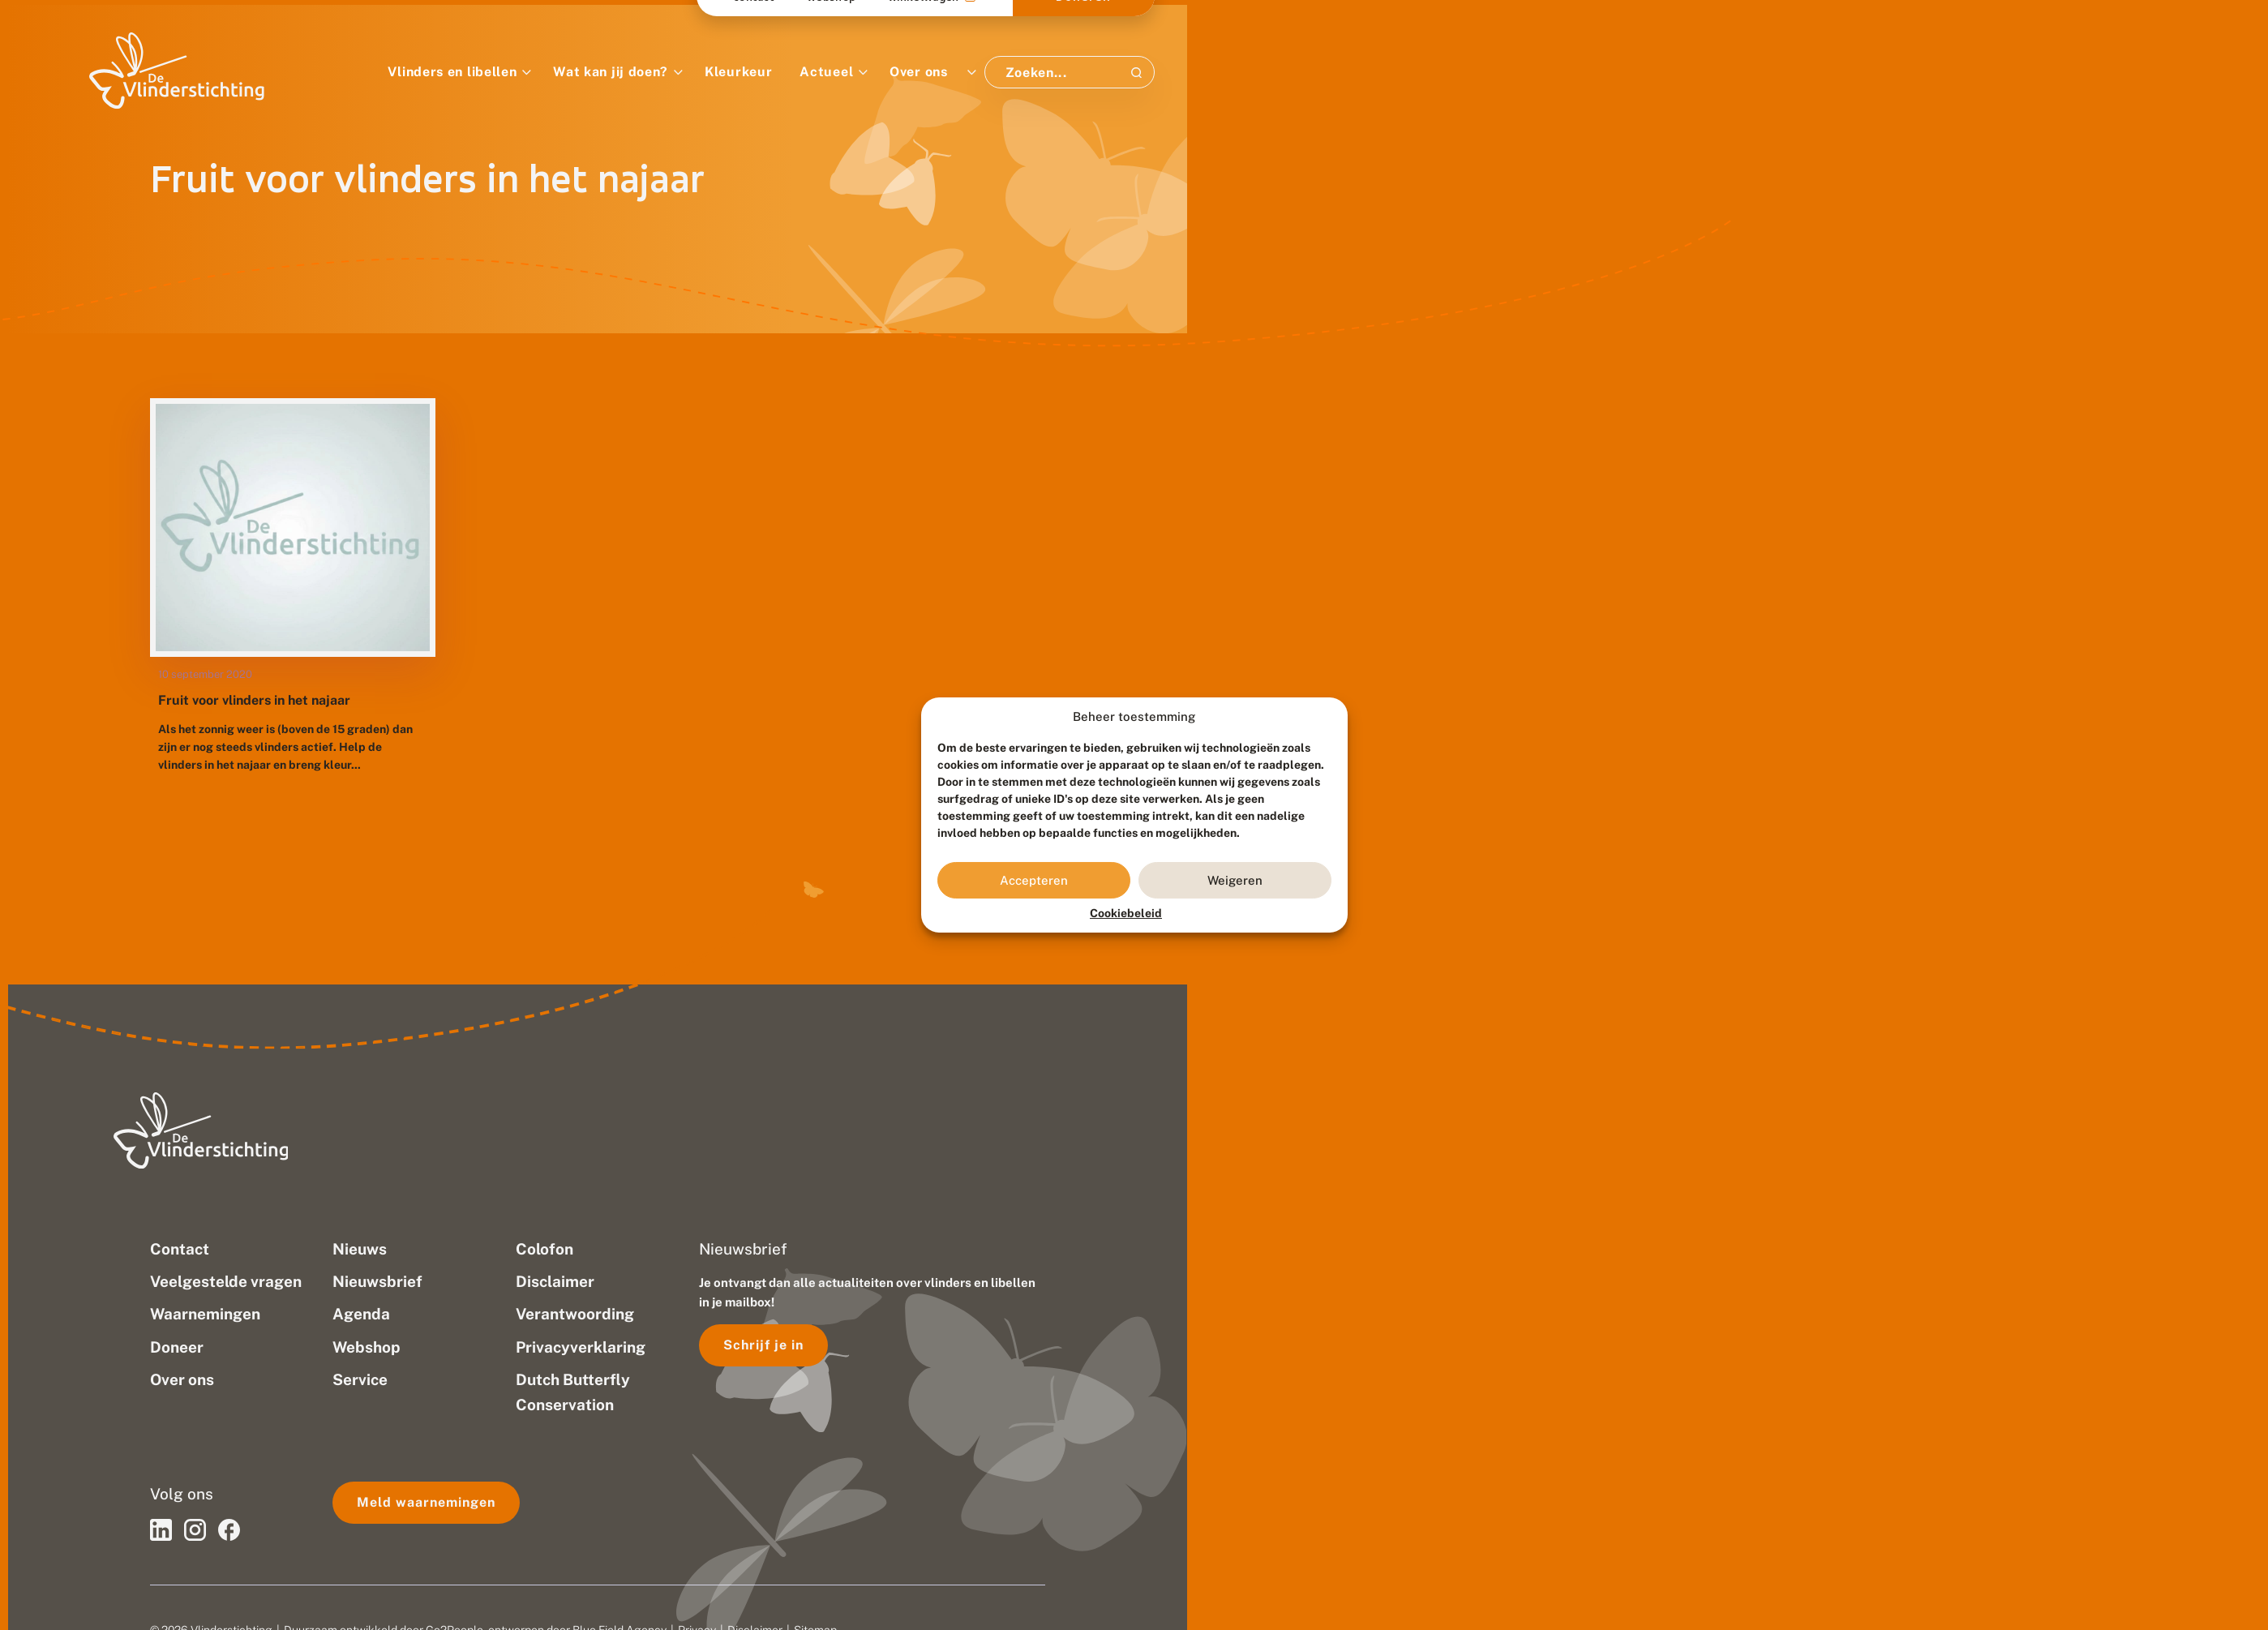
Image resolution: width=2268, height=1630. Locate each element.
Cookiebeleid (1126, 913)
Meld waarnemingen (426, 1502)
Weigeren (1235, 880)
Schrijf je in (763, 1345)
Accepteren (1034, 880)
